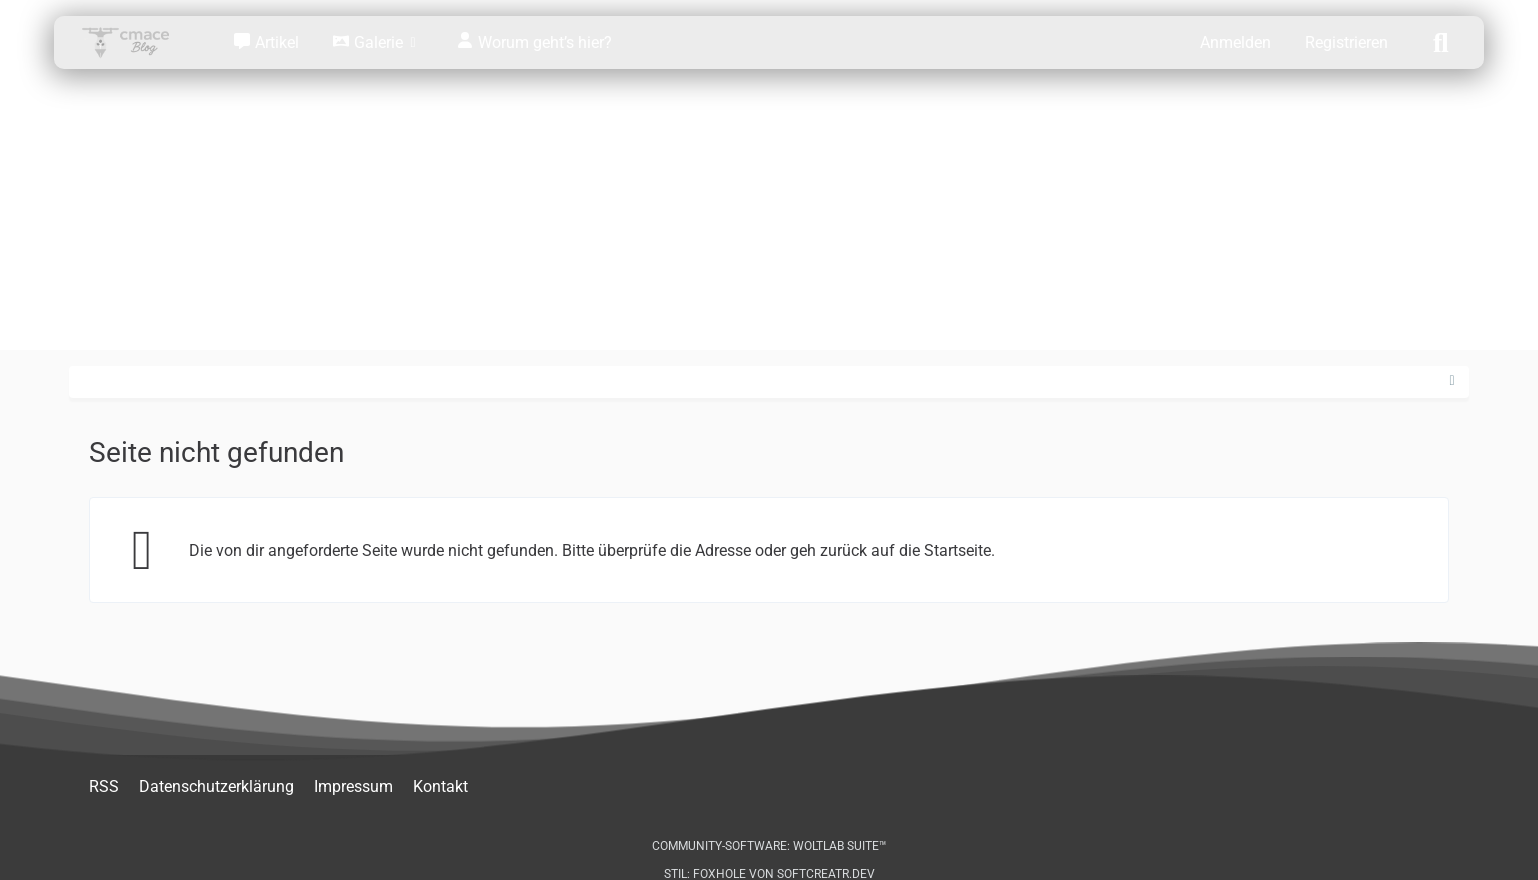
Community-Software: (769, 846)
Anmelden (1235, 42)
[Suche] (1441, 41)
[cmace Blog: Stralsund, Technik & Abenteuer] (139, 42)
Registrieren (1346, 42)
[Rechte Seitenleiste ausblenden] (1452, 381)
